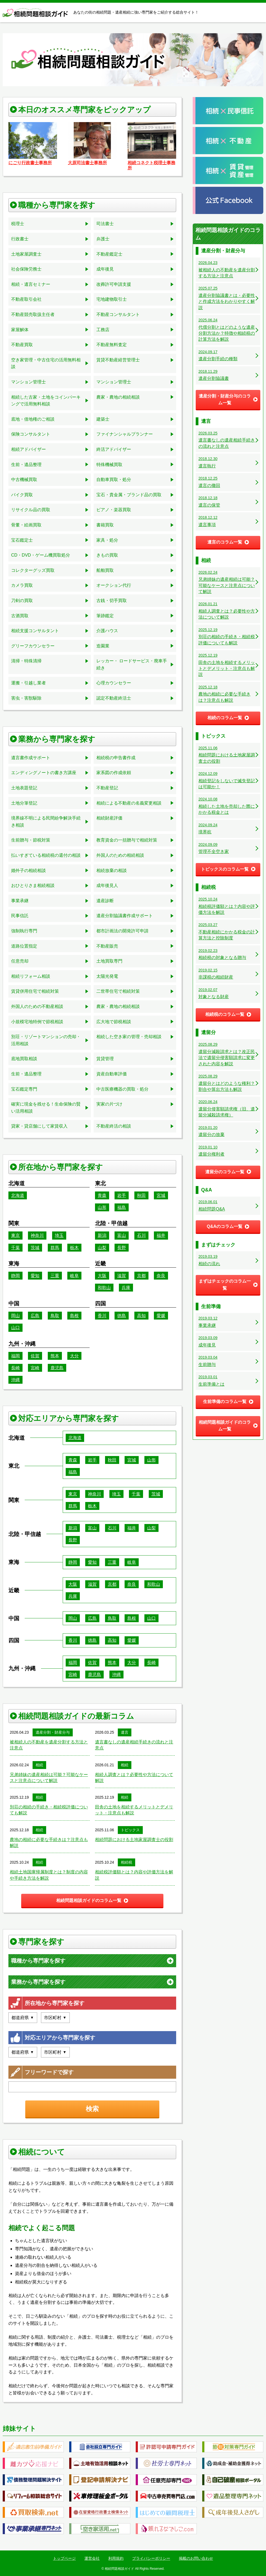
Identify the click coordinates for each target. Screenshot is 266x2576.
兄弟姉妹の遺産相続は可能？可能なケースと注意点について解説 (49, 1777)
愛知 (35, 1275)
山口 (15, 1327)
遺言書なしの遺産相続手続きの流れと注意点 (134, 1745)
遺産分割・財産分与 (53, 1732)
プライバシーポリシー (151, 2558)
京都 (141, 1275)
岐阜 (74, 1275)
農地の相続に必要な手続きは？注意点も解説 (49, 1842)
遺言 (124, 1732)
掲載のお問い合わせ (196, 2558)
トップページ (64, 2558)
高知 (141, 1315)
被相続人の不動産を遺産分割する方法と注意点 (49, 1745)
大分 (74, 1356)
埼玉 (59, 1235)
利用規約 (115, 2558)
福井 (161, 1235)
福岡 (15, 1356)
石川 (141, 1235)
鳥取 (54, 1315)
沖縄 (15, 1379)
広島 (35, 1315)
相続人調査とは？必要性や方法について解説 (134, 1777)
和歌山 (104, 1287)
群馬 (54, 1247)
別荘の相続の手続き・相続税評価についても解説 (49, 1810)
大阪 (102, 1275)
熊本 (54, 1356)
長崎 (15, 1367)
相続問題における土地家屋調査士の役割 (134, 1839)
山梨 (102, 1247)
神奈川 (37, 1235)
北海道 (17, 1195)
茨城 (35, 1247)
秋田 (141, 1195)
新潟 (102, 1235)
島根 (74, 1315)
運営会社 (92, 2558)
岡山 (15, 1315)
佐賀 (35, 1356)
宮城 (161, 1195)
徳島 (121, 1315)
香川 (102, 1315)
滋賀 (121, 1275)
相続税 (126, 1862)
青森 (102, 1195)
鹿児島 (57, 1367)
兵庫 (126, 1287)
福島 (121, 1207)
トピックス (130, 1830)
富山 (121, 1235)
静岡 (15, 1275)
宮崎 (35, 1367)
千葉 (15, 1247)
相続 (39, 1765)
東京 (15, 1235)
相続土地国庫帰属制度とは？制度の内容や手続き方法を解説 (49, 1875)
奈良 (161, 1275)
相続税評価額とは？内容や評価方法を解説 (134, 1875)
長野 (121, 1247)
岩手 (121, 1195)
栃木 (74, 1247)
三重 (54, 1275)
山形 (102, 1207)
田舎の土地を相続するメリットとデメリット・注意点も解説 (134, 1810)
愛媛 (161, 1315)
